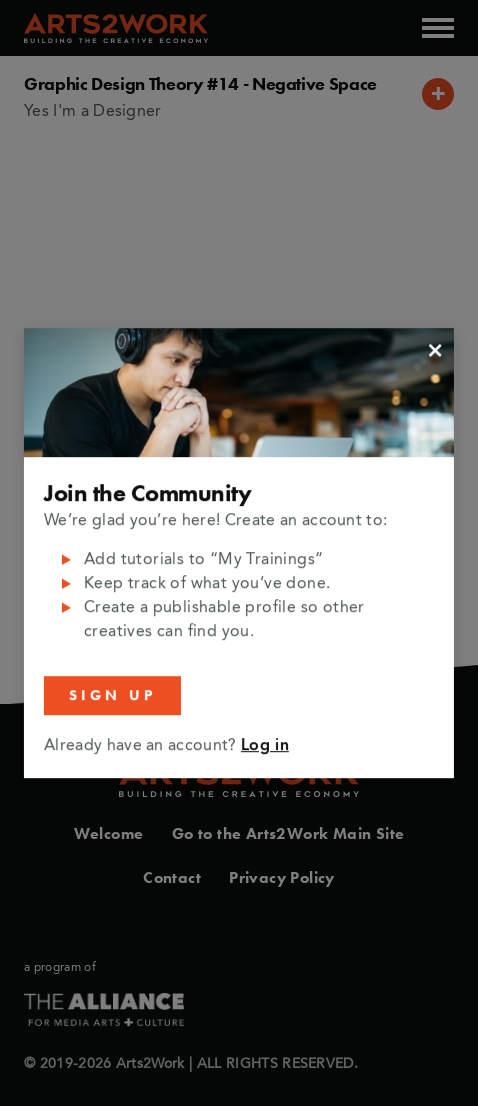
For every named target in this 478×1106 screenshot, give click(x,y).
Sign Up (112, 695)
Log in (265, 746)
